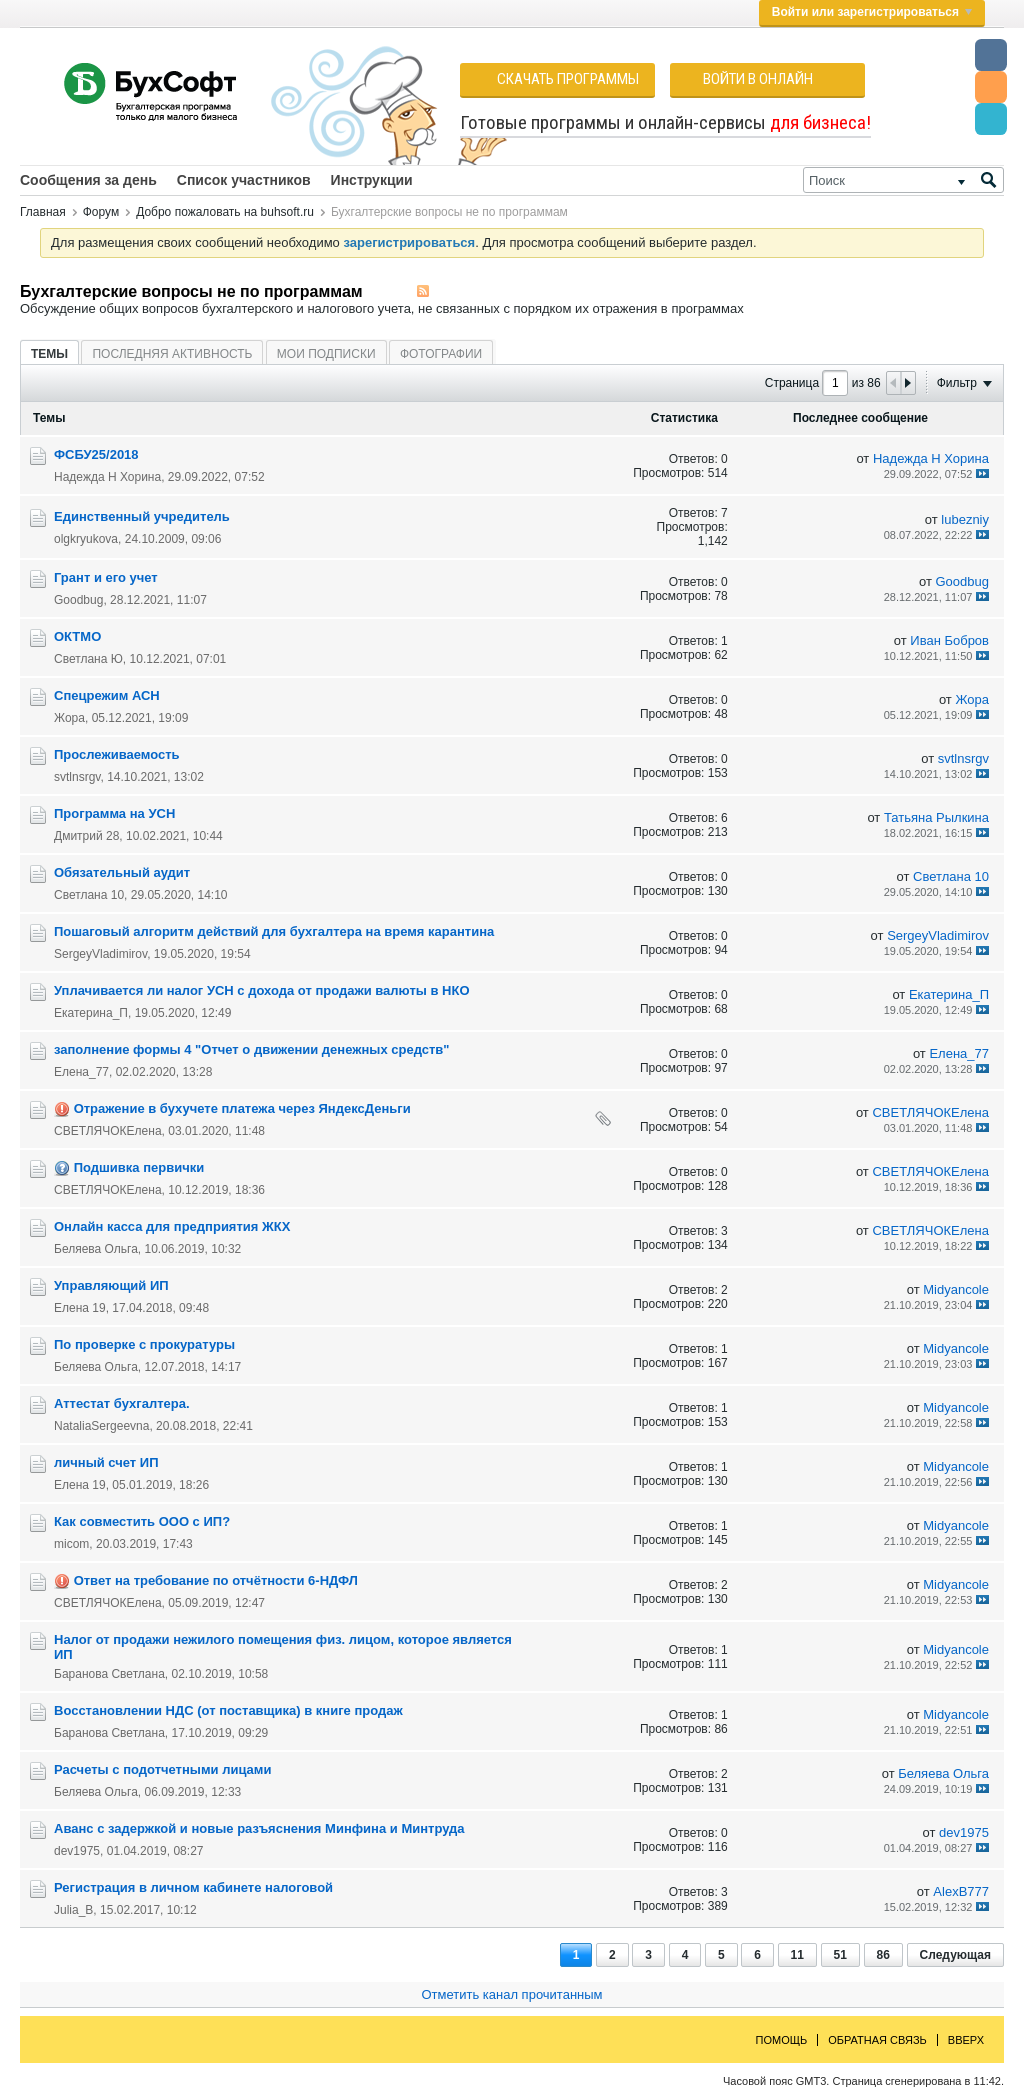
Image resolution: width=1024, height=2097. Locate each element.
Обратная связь (877, 2040)
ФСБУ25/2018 (96, 454)
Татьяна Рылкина (936, 817)
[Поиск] (903, 180)
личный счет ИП (106, 1462)
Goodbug (78, 600)
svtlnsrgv (77, 777)
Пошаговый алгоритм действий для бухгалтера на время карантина (274, 931)
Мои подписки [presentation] (326, 354)
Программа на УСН (114, 813)
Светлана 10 (89, 895)
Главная (43, 212)
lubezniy (965, 519)
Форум (101, 212)
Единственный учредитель (142, 516)
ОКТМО (77, 636)
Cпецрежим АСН (107, 695)
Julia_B (73, 1910)
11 (797, 1955)
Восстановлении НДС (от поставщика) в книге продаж (228, 1710)
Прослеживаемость (117, 754)
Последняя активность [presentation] (172, 354)
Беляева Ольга (96, 1249)
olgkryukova (86, 539)
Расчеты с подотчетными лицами (162, 1769)
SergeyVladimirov (100, 954)
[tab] (49, 353)
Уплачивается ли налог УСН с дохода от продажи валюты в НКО (262, 990)
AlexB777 (961, 1891)
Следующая (955, 1955)
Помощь (782, 2040)
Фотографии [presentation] (441, 354)
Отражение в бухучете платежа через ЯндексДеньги (242, 1108)
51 (840, 1955)
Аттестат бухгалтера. (122, 1403)
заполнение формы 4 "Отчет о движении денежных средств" (251, 1049)
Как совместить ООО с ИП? (142, 1521)
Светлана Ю (88, 659)
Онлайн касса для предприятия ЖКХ (172, 1226)
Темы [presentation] (49, 354)
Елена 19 (80, 1308)
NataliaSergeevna (101, 1426)
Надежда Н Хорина (107, 477)
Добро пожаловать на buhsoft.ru (225, 212)
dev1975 (77, 1851)
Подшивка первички (139, 1167)
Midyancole (956, 1289)
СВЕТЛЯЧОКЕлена (108, 1131)
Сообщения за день (88, 180)
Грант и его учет (106, 577)
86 (883, 1955)
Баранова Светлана (109, 1674)
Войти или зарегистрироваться (872, 12)
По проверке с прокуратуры (144, 1344)
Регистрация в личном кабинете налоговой (193, 1887)
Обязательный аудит (122, 872)
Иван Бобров (949, 640)
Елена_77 (81, 1072)
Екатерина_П (91, 1013)
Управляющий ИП (111, 1285)
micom (71, 1544)
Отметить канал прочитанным (511, 1994)
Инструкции (372, 180)
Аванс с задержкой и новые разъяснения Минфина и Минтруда (259, 1828)
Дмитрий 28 (86, 836)
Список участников (244, 180)
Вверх (966, 2040)
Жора (69, 718)
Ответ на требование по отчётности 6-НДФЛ (216, 1580)
